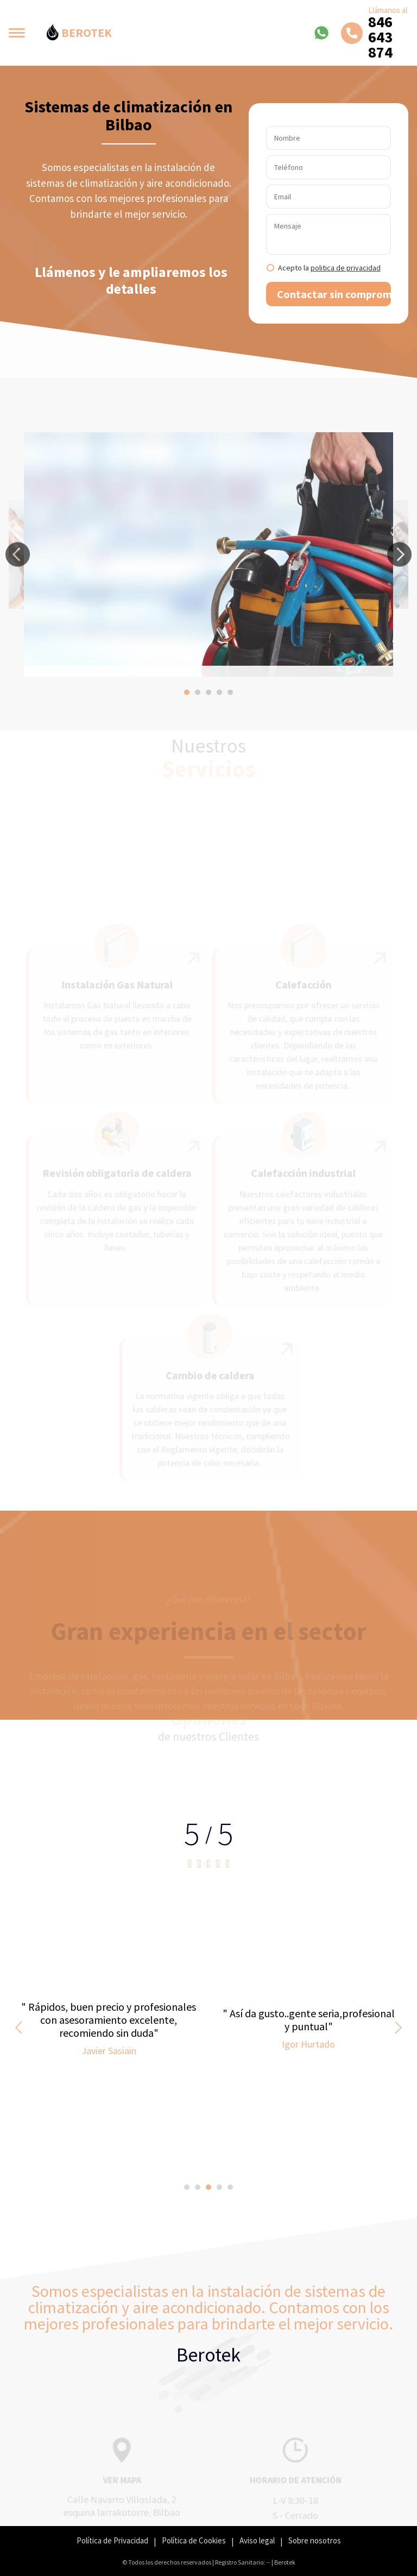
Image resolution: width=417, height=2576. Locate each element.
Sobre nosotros (314, 2540)
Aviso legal (257, 2540)
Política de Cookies (194, 2540)
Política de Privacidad (112, 2540)
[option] (208, 554)
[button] (17, 554)
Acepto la (329, 268)
